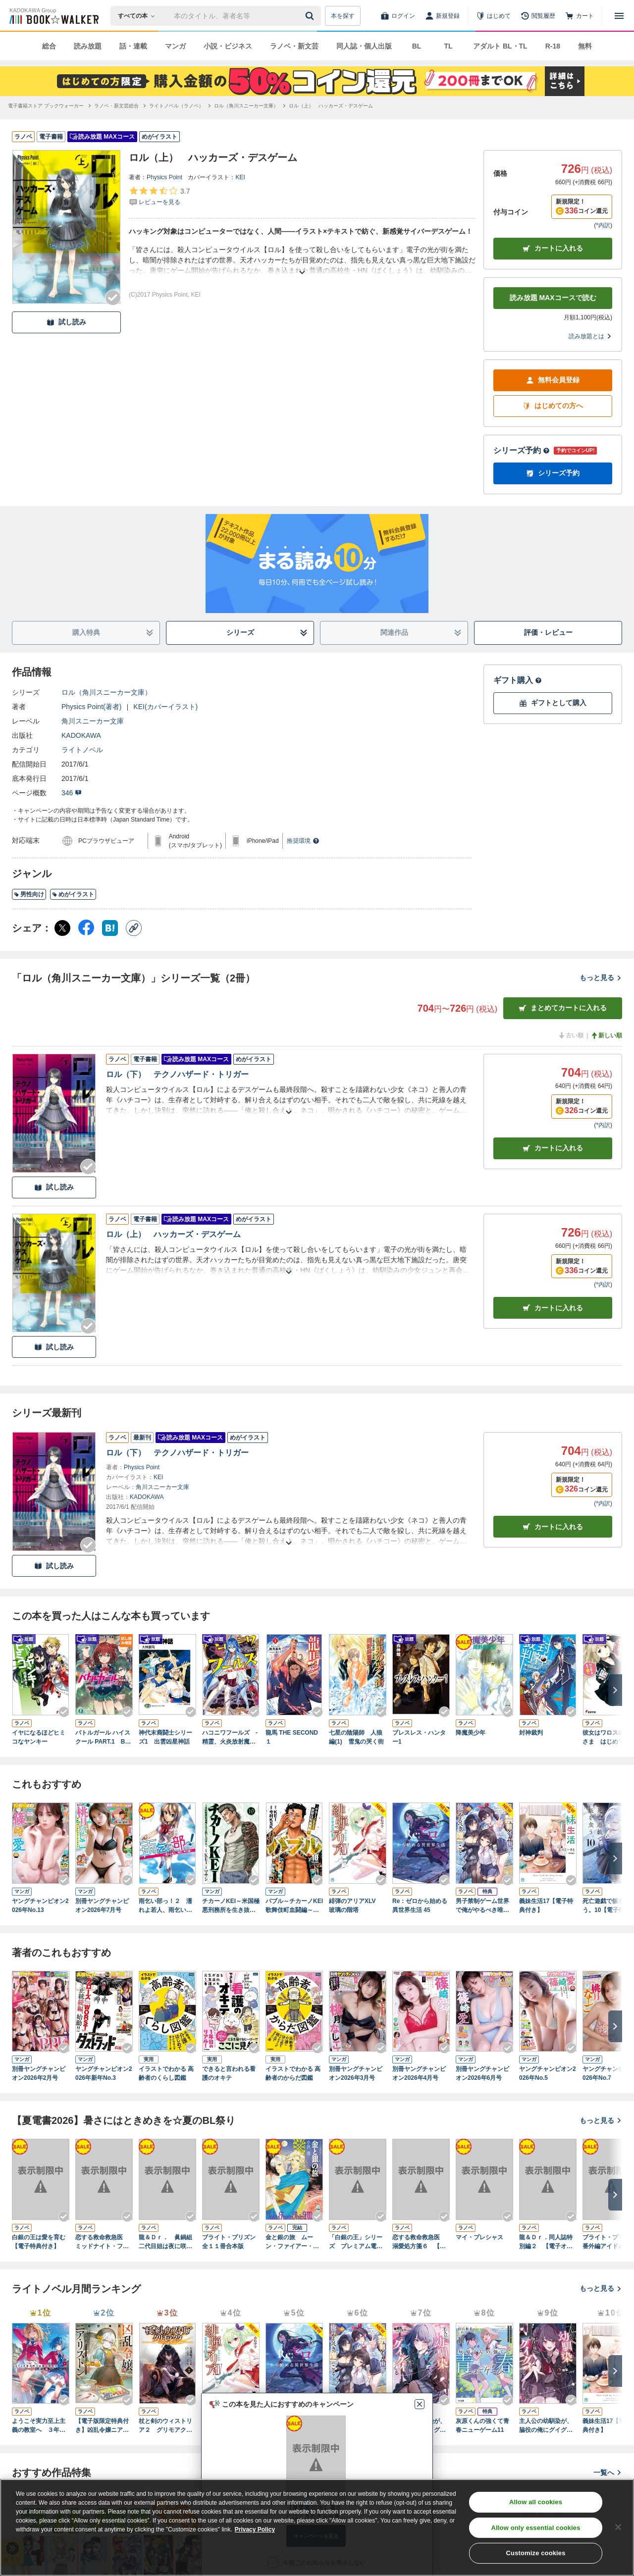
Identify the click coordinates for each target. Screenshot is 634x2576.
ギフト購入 (517, 680)
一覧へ (607, 2472)
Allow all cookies (535, 2502)
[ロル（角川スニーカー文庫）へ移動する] (246, 105)
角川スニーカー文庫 (92, 721)
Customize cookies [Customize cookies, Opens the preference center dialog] (536, 2553)
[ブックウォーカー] (53, 16)
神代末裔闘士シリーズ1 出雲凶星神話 (165, 1737)
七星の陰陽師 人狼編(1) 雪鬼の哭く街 (356, 1737)
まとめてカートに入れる (563, 1008)
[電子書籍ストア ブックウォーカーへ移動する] (46, 105)
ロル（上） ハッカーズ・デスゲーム (173, 1234)
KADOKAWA (81, 735)
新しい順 (606, 1035)
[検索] (311, 15)
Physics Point (164, 177)
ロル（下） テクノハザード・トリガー (177, 1074)
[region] (317, 2527)
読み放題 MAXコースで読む (553, 298)
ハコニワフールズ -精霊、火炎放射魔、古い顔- (230, 1737)
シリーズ (267, 632)
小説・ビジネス (228, 46)
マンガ (175, 46)
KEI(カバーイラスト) (165, 707)
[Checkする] (113, 298)
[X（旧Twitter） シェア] (62, 928)
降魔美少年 (470, 1732)
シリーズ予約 (521, 450)
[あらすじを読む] (302, 260)
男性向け (29, 894)
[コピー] (134, 928)
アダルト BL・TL (500, 46)
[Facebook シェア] (86, 928)
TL (448, 46)
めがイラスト (73, 894)
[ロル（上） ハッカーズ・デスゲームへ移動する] (331, 105)
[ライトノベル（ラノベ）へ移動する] (176, 105)
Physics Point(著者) (91, 707)
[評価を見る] (159, 196)
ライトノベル (82, 750)
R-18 (552, 46)
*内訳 (603, 225)
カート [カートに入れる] (553, 1148)
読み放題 (88, 46)
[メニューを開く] (619, 16)
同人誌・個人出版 (364, 46)
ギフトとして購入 (552, 703)
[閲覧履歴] (538, 16)
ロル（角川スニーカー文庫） (106, 692)
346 (71, 793)
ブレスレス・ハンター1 (419, 1737)
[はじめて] (493, 16)
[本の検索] (139, 15)
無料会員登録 (553, 380)
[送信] (311, 15)
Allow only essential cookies (536, 2527)
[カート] (579, 16)
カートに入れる (553, 248)
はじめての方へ (553, 406)
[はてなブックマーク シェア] (110, 928)
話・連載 (133, 46)
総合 (49, 46)
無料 (585, 46)
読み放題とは (590, 336)
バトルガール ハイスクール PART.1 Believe (103, 1737)
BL (417, 46)
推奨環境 (303, 840)
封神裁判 (531, 1732)
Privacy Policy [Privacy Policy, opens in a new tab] (255, 2529)
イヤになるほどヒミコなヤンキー (38, 1737)
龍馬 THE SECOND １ (291, 1737)
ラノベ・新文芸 (294, 46)
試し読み (66, 322)
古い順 (570, 1035)
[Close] (618, 2527)
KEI (240, 177)
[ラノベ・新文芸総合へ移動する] (116, 105)
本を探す (343, 15)
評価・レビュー (548, 632)
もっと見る (601, 977)
